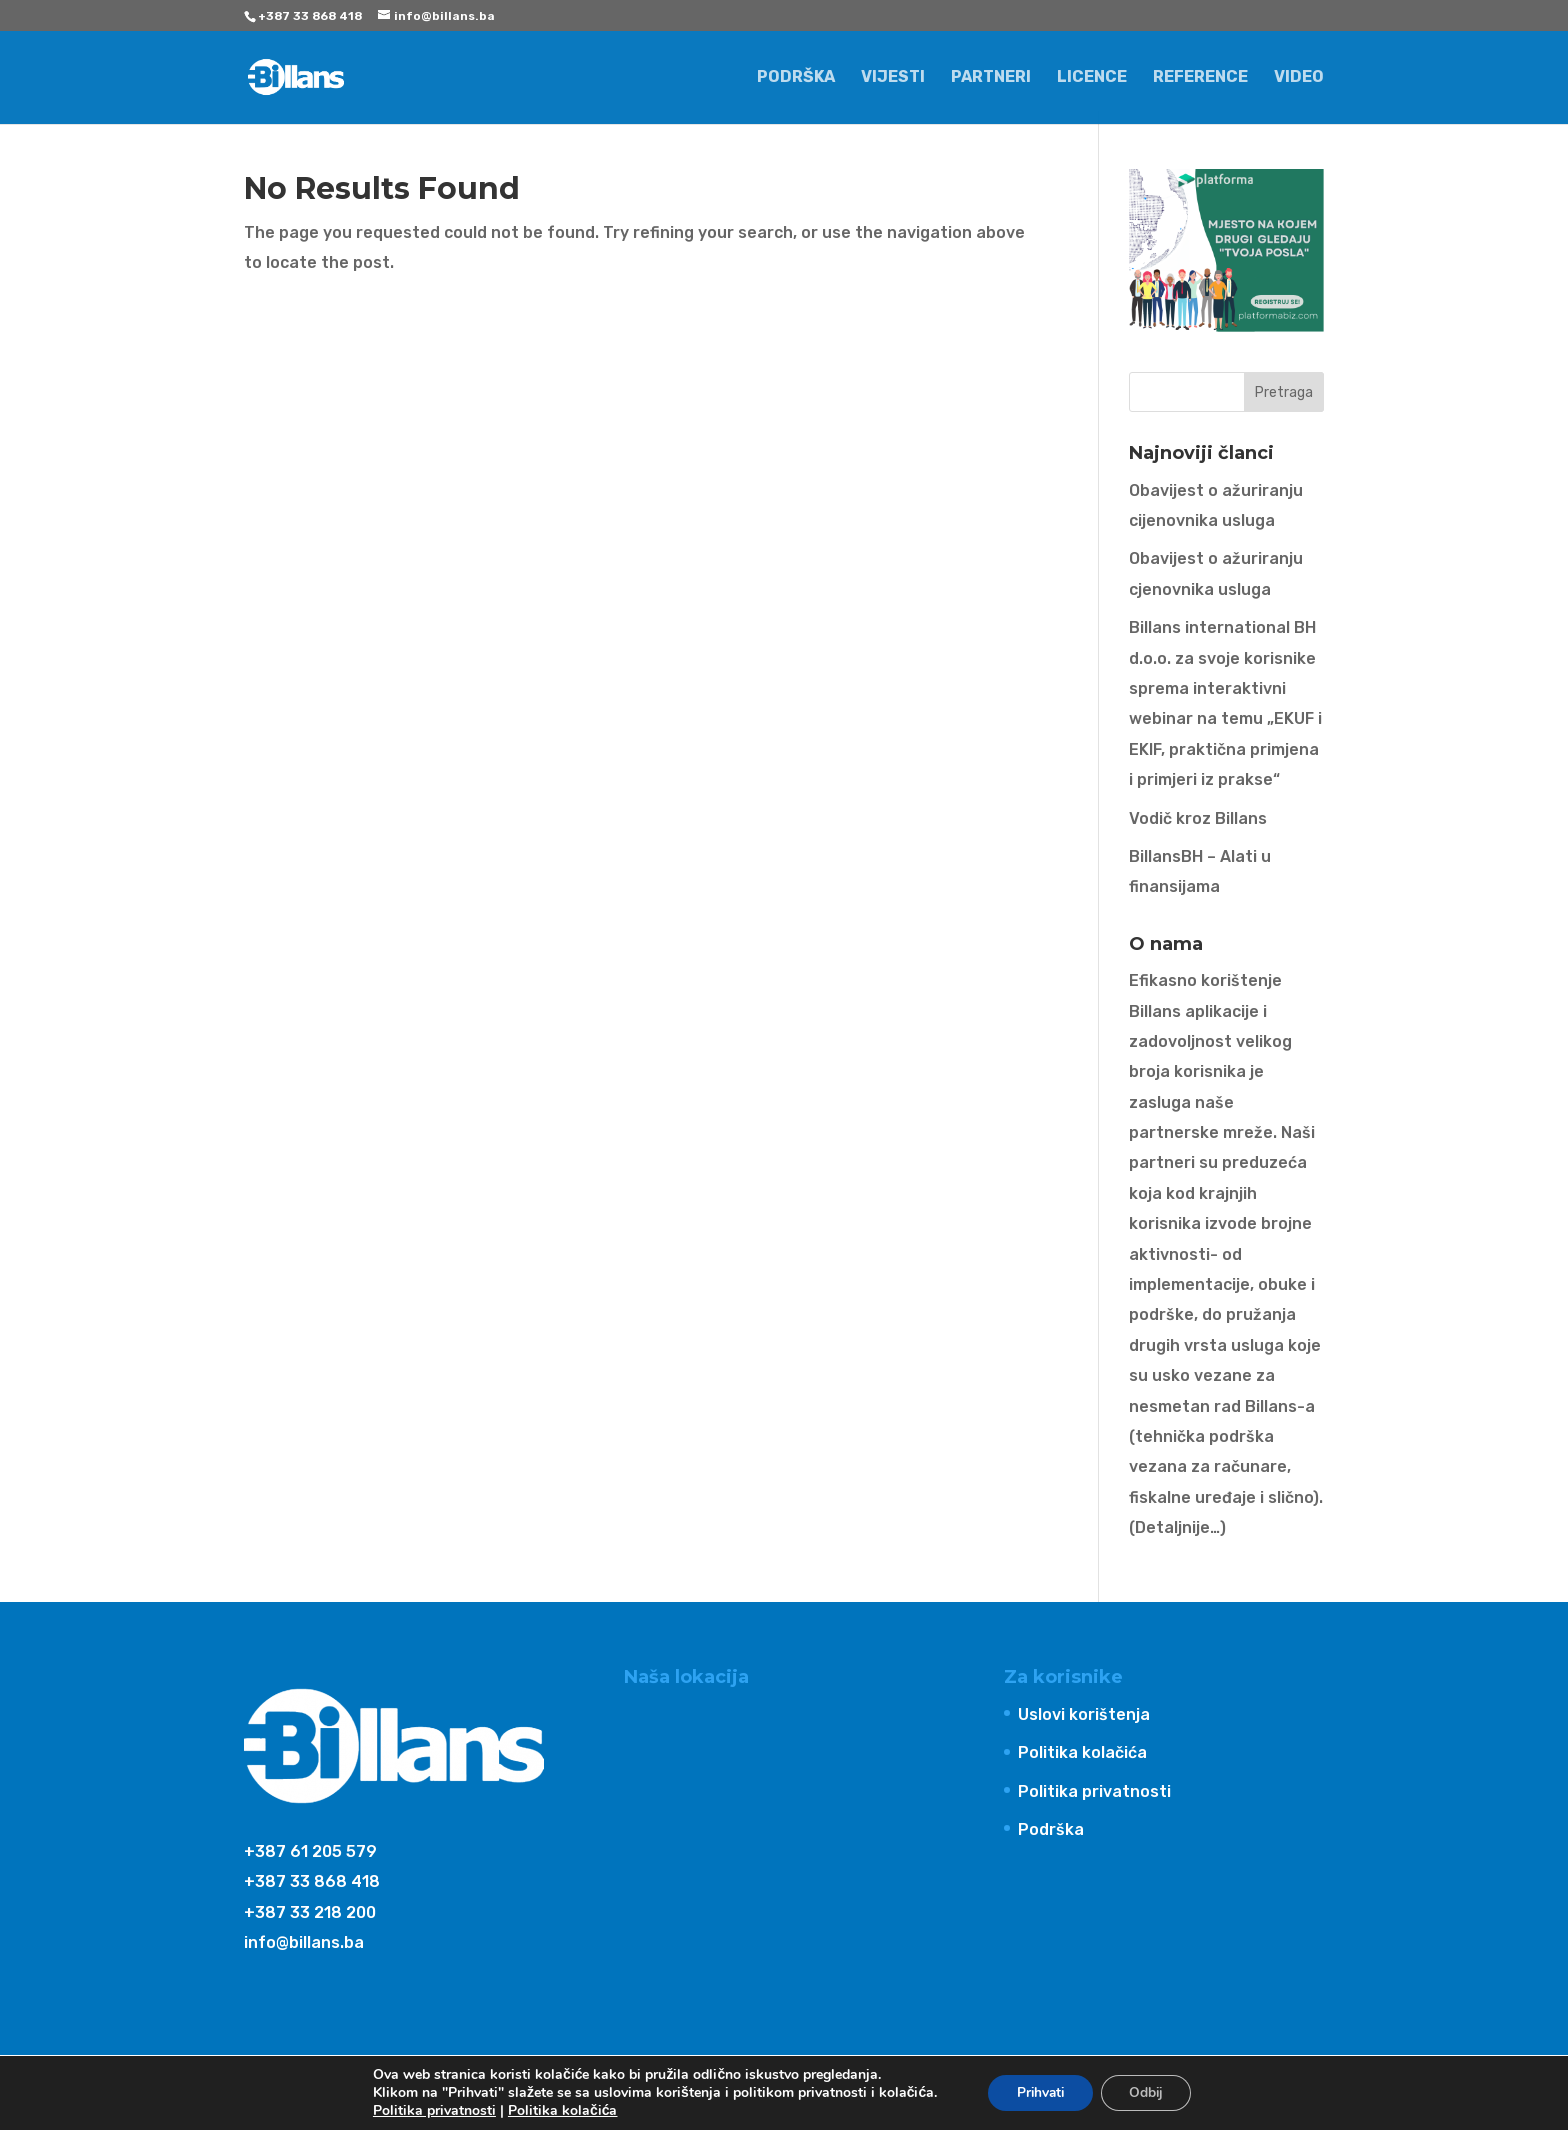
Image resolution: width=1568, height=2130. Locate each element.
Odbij (1148, 2092)
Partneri (991, 78)
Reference (1200, 78)
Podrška (796, 78)
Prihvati (1038, 2092)
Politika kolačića (1082, 1752)
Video (1299, 78)
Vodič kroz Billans (1198, 818)
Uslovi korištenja (1084, 1714)
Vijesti (893, 78)
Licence (1092, 78)
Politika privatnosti (1094, 1791)
